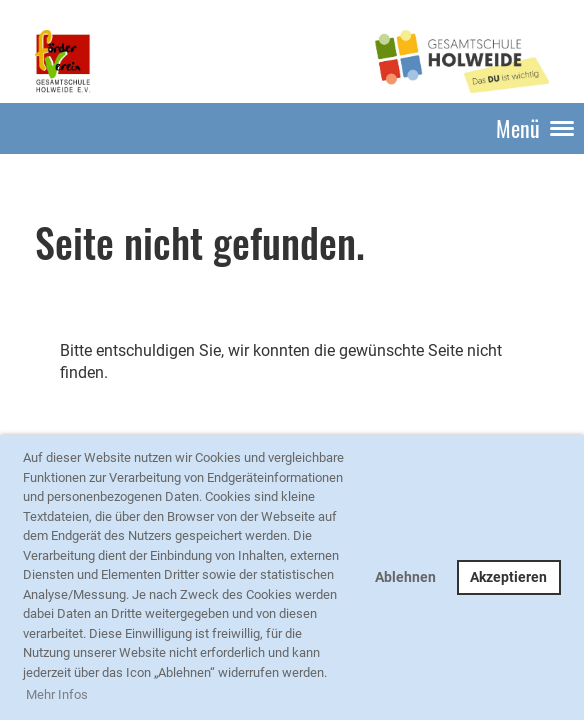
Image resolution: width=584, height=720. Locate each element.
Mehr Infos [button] (57, 694)
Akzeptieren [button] (508, 577)
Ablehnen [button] (405, 577)
